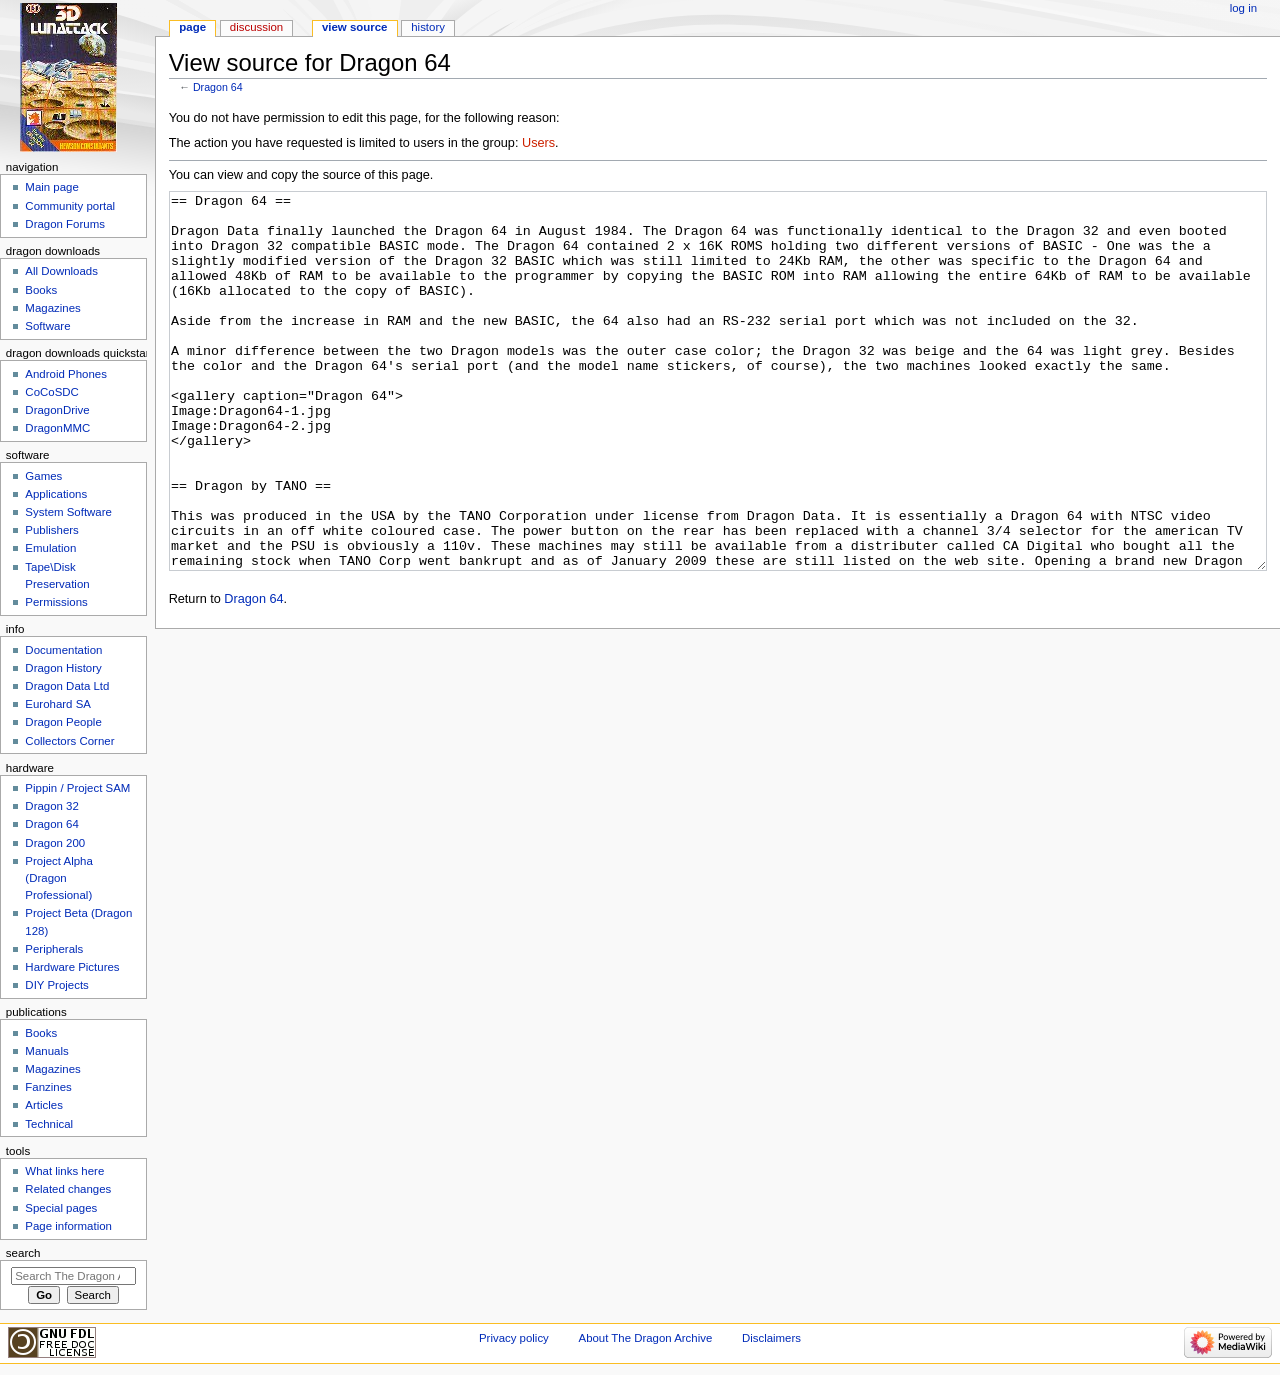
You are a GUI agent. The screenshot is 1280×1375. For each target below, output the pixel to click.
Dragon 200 (55, 843)
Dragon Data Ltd (67, 686)
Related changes (68, 1189)
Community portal (70, 206)
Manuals (46, 1051)
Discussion (256, 27)
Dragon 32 (52, 806)
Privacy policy (514, 1338)
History (428, 27)
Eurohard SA (58, 704)
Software (47, 326)
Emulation (50, 548)
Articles (44, 1105)
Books (41, 290)
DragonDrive (57, 410)
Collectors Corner (69, 741)
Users (538, 143)
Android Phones (66, 374)
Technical (49, 1124)
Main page (52, 187)
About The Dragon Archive (646, 1338)
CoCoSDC (51, 392)
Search (23, 1253)
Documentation (63, 650)
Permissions (56, 602)
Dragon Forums (65, 224)
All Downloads (61, 271)
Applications (56, 494)
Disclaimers (771, 1338)
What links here (64, 1171)
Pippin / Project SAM (77, 788)
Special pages (61, 1208)
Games (43, 476)
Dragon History (63, 668)
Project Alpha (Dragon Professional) (59, 878)
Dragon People (63, 722)
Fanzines (48, 1087)
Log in (1243, 8)
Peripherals (54, 949)
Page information (68, 1226)
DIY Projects (56, 985)
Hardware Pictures (72, 967)
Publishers (51, 530)
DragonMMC (57, 428)
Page (192, 27)
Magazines (52, 308)
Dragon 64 (218, 87)
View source (355, 27)
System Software (68, 512)
